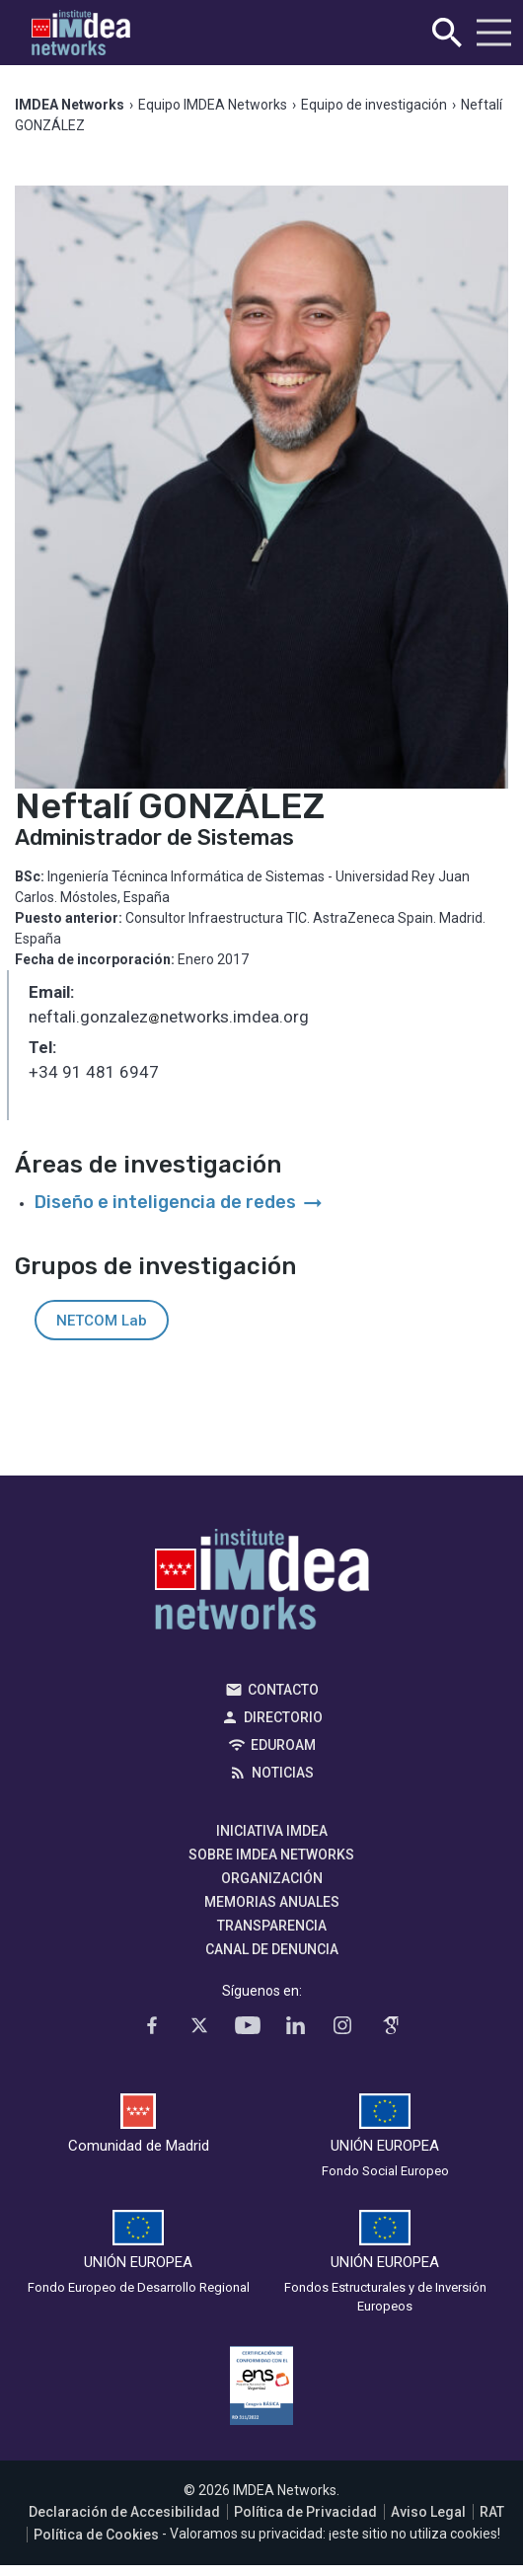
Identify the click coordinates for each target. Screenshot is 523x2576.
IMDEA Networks (262, 1584)
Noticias (283, 1772)
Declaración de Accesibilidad (124, 2512)
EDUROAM (283, 1745)
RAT (492, 2512)
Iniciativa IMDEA (272, 1831)
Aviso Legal (428, 2512)
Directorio (283, 1717)
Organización (272, 1878)
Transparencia (272, 1925)
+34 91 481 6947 (94, 1072)
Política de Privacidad (305, 2512)
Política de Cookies (96, 2534)
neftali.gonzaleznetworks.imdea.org (169, 1018)
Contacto (283, 1690)
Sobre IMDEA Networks (271, 1854)
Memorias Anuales (271, 1902)
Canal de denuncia (271, 1949)
